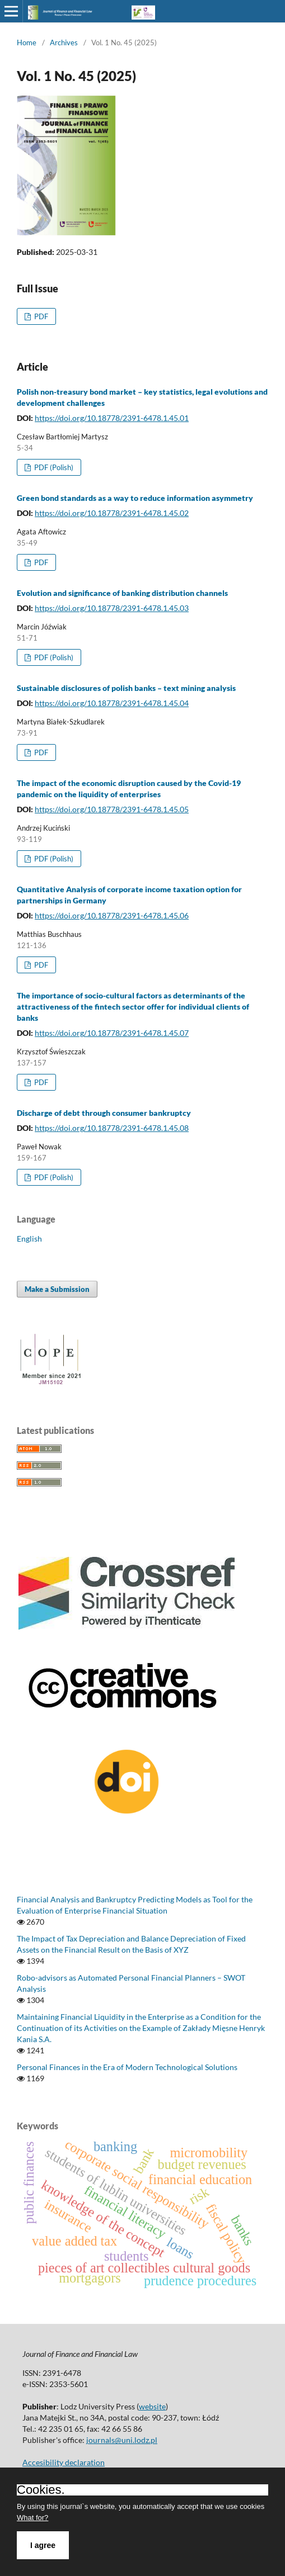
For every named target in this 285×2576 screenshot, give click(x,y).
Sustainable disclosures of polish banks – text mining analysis (126, 688)
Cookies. (41, 2490)
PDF (40, 316)
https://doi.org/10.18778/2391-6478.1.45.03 (112, 608)
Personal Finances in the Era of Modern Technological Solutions (127, 2067)
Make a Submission (57, 1289)
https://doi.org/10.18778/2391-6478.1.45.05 (112, 809)
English (29, 1238)
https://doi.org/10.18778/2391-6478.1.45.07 (112, 1033)
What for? (32, 2517)
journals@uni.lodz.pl (121, 2440)
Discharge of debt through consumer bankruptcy (104, 1112)
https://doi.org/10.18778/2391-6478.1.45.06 (112, 915)
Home (26, 42)
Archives (64, 42)
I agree (42, 2545)
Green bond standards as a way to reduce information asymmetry (135, 498)
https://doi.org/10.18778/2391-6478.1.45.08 (112, 1128)
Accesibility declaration (63, 2462)
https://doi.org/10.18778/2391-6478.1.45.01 (112, 418)
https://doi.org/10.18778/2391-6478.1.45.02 (112, 513)
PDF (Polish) (52, 467)
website (152, 2406)
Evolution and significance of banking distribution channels (122, 593)
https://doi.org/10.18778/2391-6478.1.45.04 (112, 703)
